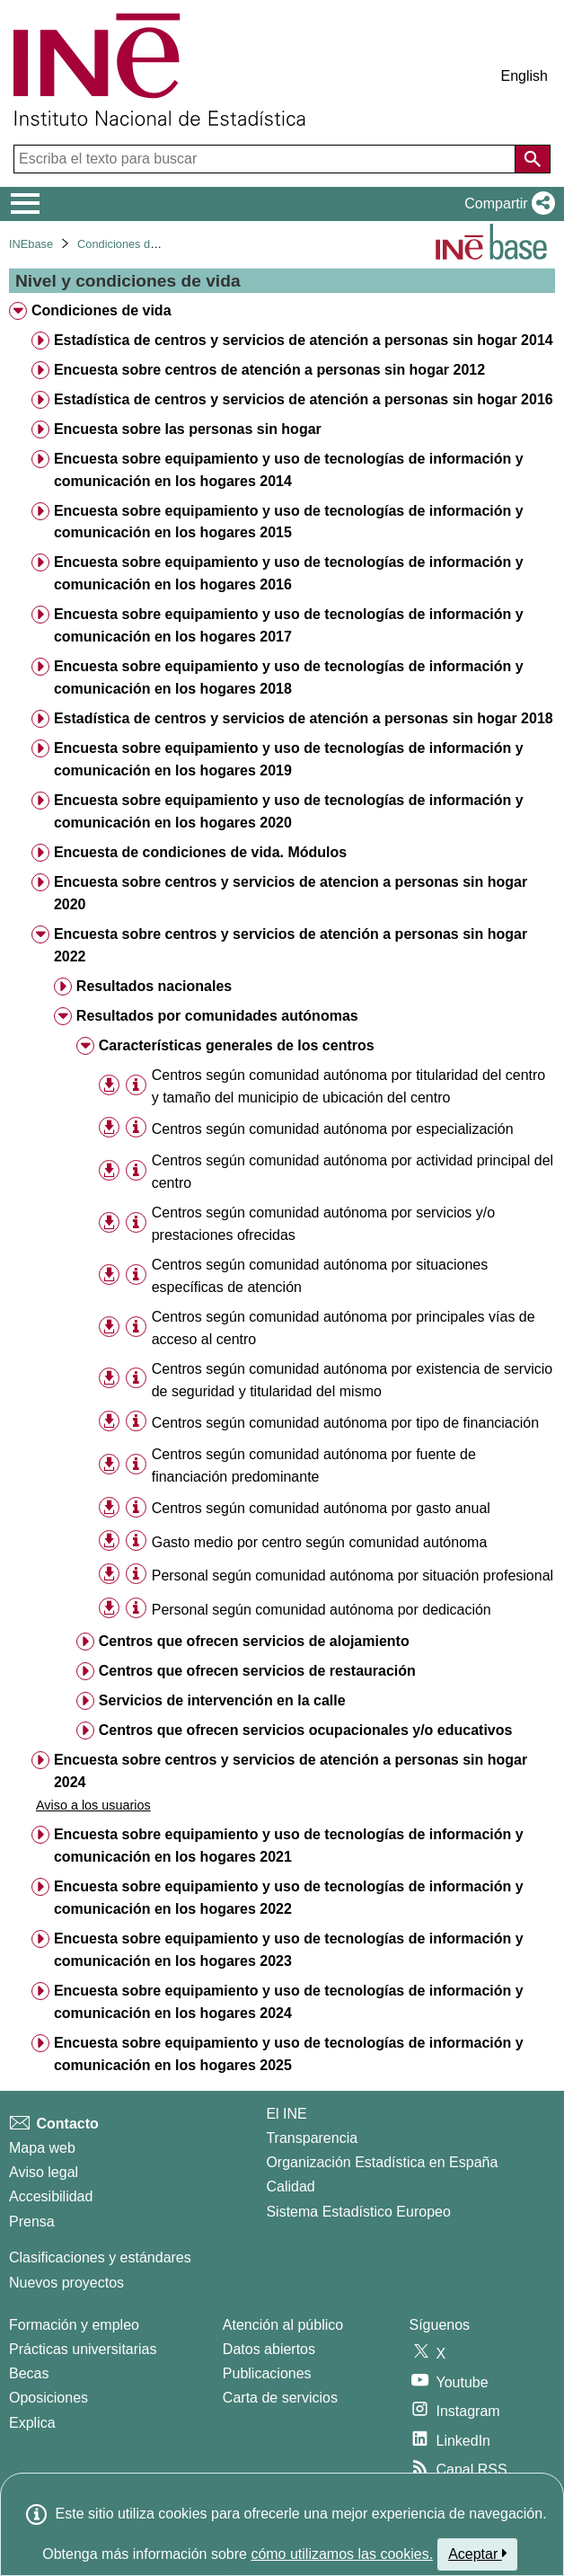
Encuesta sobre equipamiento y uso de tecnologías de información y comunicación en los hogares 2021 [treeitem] (289, 1845)
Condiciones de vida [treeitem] (101, 310)
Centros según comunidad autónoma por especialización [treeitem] (333, 1129)
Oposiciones (48, 2397)
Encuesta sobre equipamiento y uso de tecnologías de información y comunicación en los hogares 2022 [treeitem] (289, 1898)
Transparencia (311, 2138)
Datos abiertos (269, 2349)
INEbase (31, 244)
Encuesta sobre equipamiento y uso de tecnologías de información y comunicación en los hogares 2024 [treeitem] (289, 2002)
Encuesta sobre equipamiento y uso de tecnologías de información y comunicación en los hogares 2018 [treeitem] (289, 677)
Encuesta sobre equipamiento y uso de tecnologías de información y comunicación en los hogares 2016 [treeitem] (289, 573)
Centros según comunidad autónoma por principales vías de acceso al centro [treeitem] (343, 1328)
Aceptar (477, 2553)
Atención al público (283, 2325)
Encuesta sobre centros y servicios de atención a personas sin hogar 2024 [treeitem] (290, 1771)
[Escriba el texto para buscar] (266, 159)
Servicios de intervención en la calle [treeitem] (222, 1700)
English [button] (524, 76)
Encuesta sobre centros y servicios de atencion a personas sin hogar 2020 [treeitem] (290, 893)
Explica (32, 2422)
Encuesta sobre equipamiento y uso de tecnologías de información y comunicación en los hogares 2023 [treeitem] (289, 1950)
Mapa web (42, 2148)
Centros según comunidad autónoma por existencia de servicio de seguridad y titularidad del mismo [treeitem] (352, 1380)
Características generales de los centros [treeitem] (237, 1045)
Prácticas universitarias (83, 2349)
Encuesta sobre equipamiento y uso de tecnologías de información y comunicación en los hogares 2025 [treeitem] (289, 2054)
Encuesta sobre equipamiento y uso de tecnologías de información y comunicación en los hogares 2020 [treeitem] (289, 811)
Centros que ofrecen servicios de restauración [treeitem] (257, 1670)
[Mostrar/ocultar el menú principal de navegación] (25, 204)
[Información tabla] (136, 1085)
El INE (286, 2113)
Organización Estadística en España (382, 2162)
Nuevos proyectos (66, 2282)
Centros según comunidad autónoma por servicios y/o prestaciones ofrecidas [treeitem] (323, 1224)
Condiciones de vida (129, 244)
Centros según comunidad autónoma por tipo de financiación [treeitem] (345, 1422)
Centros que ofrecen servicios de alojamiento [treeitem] (254, 1641)
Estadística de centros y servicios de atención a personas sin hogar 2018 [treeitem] (303, 718)
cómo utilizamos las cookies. (342, 2554)
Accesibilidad (51, 2196)
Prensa (32, 2221)
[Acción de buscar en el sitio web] (533, 159)
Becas (28, 2373)
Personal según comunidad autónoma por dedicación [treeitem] (321, 1609)
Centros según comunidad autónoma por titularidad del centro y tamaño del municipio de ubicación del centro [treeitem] (349, 1086)
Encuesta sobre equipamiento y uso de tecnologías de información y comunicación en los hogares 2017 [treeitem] (289, 625)
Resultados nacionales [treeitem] (154, 986)
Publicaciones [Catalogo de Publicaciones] (267, 2373)
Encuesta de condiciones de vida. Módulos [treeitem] (200, 852)
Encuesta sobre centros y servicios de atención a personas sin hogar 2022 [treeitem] (290, 945)
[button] (506, 204)
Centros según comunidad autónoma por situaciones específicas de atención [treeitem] (320, 1276)
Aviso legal (43, 2172)
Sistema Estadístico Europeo (358, 2211)
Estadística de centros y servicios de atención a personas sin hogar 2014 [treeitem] (303, 340)
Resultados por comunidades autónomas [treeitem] (217, 1015)
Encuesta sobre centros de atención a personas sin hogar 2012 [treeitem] (269, 369)
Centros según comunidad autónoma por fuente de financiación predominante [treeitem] (314, 1465)
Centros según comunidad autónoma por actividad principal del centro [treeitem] (352, 1172)
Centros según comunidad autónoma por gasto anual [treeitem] (321, 1508)
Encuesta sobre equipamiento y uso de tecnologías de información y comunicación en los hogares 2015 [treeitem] (289, 522)
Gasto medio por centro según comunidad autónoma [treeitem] (320, 1542)
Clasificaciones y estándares (100, 2257)
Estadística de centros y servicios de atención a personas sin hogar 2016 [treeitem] (303, 399)
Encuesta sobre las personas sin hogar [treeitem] (188, 429)
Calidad (290, 2186)
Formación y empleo (74, 2325)
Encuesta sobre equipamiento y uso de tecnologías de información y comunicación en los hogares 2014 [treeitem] (289, 470)
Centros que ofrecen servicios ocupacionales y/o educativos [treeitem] (306, 1730)
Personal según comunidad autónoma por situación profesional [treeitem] (352, 1575)
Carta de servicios (280, 2397)
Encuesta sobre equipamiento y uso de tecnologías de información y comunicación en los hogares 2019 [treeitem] (289, 759)
